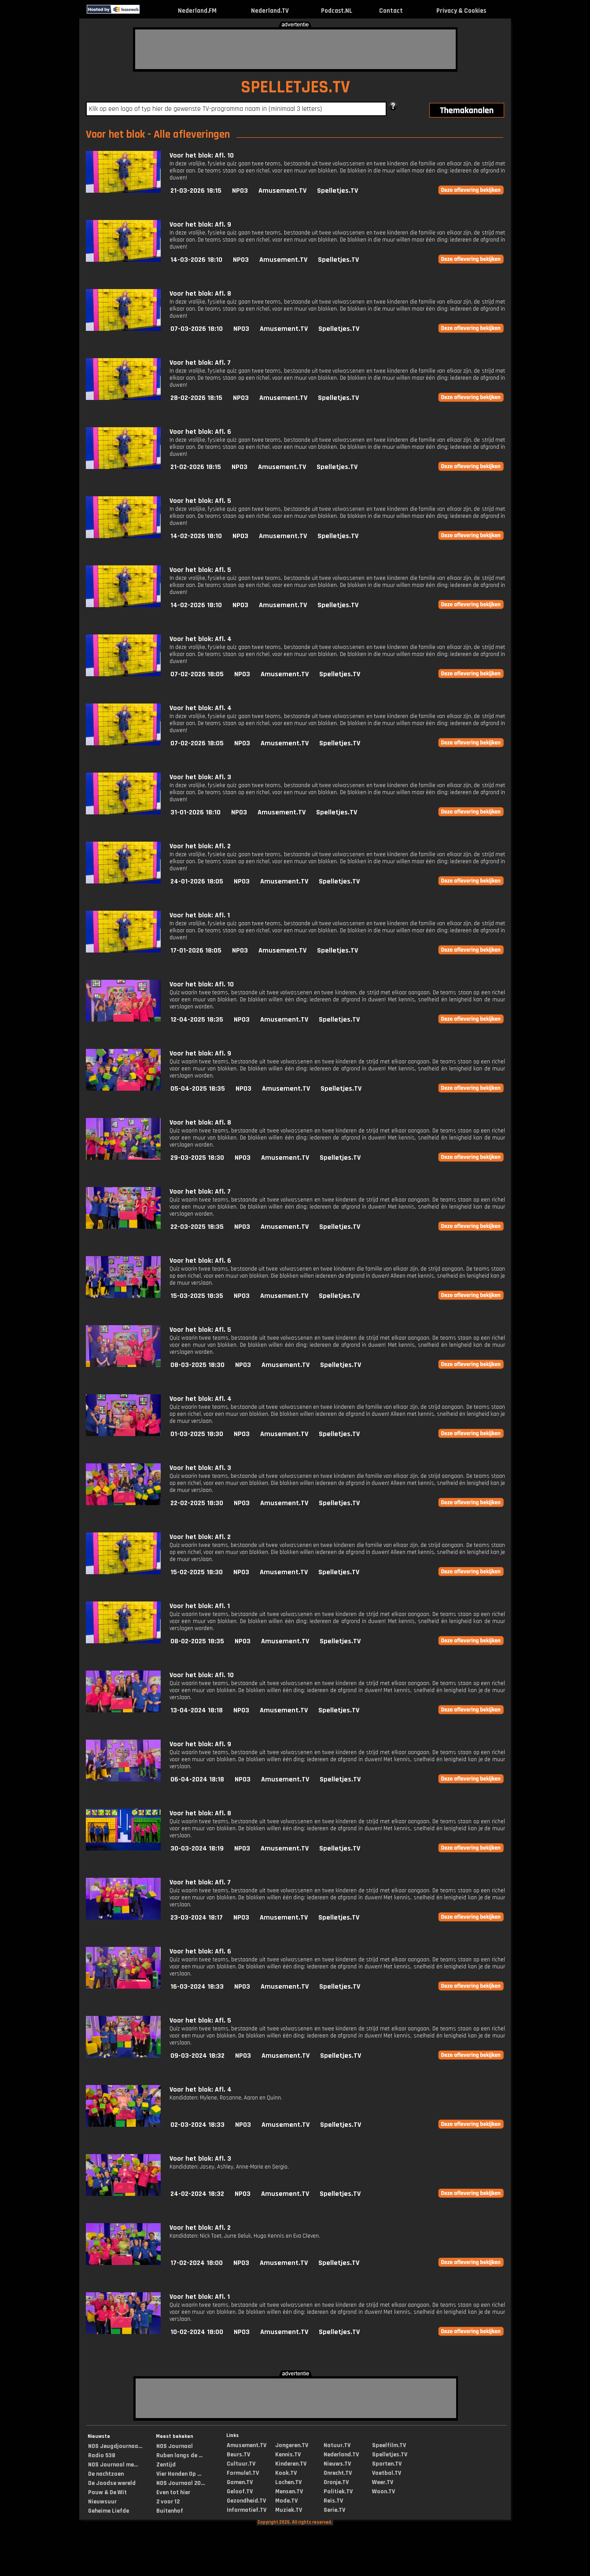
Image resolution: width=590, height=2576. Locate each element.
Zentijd (166, 2465)
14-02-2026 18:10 (196, 536)
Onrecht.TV (338, 2473)
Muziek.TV (288, 2510)
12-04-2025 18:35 (196, 1019)
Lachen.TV (288, 2482)
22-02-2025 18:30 (196, 1503)
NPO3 (240, 190)
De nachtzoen (106, 2474)
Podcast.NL (336, 11)
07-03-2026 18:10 (196, 328)
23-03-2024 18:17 (196, 1917)
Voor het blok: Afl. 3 (200, 777)
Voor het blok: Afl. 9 (200, 224)
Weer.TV (382, 2482)
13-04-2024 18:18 (196, 1710)
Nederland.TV (270, 11)
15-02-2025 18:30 (196, 1572)
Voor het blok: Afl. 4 (201, 639)
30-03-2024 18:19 (197, 1848)
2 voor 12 (168, 2502)
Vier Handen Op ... (178, 2474)
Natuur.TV (337, 2445)
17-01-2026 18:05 (195, 950)
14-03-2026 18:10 (196, 259)
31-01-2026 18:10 (195, 812)
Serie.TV (334, 2510)
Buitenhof (169, 2511)
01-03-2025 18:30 (196, 1434)
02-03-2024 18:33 (197, 2124)
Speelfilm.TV (389, 2445)
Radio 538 (101, 2455)
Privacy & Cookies (461, 11)
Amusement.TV (282, 190)
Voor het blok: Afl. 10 (202, 155)
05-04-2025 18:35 (197, 1088)
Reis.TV (333, 2501)
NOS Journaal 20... (180, 2483)
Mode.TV (286, 2501)
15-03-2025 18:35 (196, 1296)
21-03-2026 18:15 (195, 190)
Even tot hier (173, 2492)
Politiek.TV (338, 2491)
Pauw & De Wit (107, 2492)
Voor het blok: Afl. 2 (200, 846)
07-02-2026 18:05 (197, 674)
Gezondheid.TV (246, 2501)
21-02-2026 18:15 (195, 467)
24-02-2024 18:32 (197, 2194)
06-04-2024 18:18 (197, 1779)
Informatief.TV (246, 2510)
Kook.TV (286, 2473)
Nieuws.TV (337, 2464)
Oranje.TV (336, 2482)
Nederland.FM (197, 11)
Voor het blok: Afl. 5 (200, 501)
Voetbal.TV (386, 2473)
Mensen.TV (289, 2491)
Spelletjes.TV (337, 190)
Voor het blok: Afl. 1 (200, 915)
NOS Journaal (174, 2446)
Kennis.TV (288, 2455)
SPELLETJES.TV (295, 87)
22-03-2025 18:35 (197, 1226)
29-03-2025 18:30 (197, 1157)
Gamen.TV (240, 2482)
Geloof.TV (240, 2491)
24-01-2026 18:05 (196, 881)
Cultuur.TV (241, 2464)
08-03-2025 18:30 (197, 1365)
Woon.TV (383, 2491)
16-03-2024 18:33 (197, 1986)
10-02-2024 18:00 (196, 2332)
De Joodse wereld (112, 2483)
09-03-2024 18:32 (197, 2055)
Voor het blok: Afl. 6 (200, 431)
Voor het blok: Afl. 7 (200, 362)
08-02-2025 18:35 (197, 1641)
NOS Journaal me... (113, 2465)
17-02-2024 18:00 (196, 2263)
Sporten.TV (387, 2464)
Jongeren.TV (291, 2445)
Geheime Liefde (108, 2511)
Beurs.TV (238, 2455)
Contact (391, 11)
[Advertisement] (295, 49)
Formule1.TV (243, 2473)
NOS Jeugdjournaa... (115, 2446)
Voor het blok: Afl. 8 (200, 293)
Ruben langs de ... (179, 2455)
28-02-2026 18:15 (196, 398)
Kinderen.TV (290, 2464)
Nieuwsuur (102, 2502)
